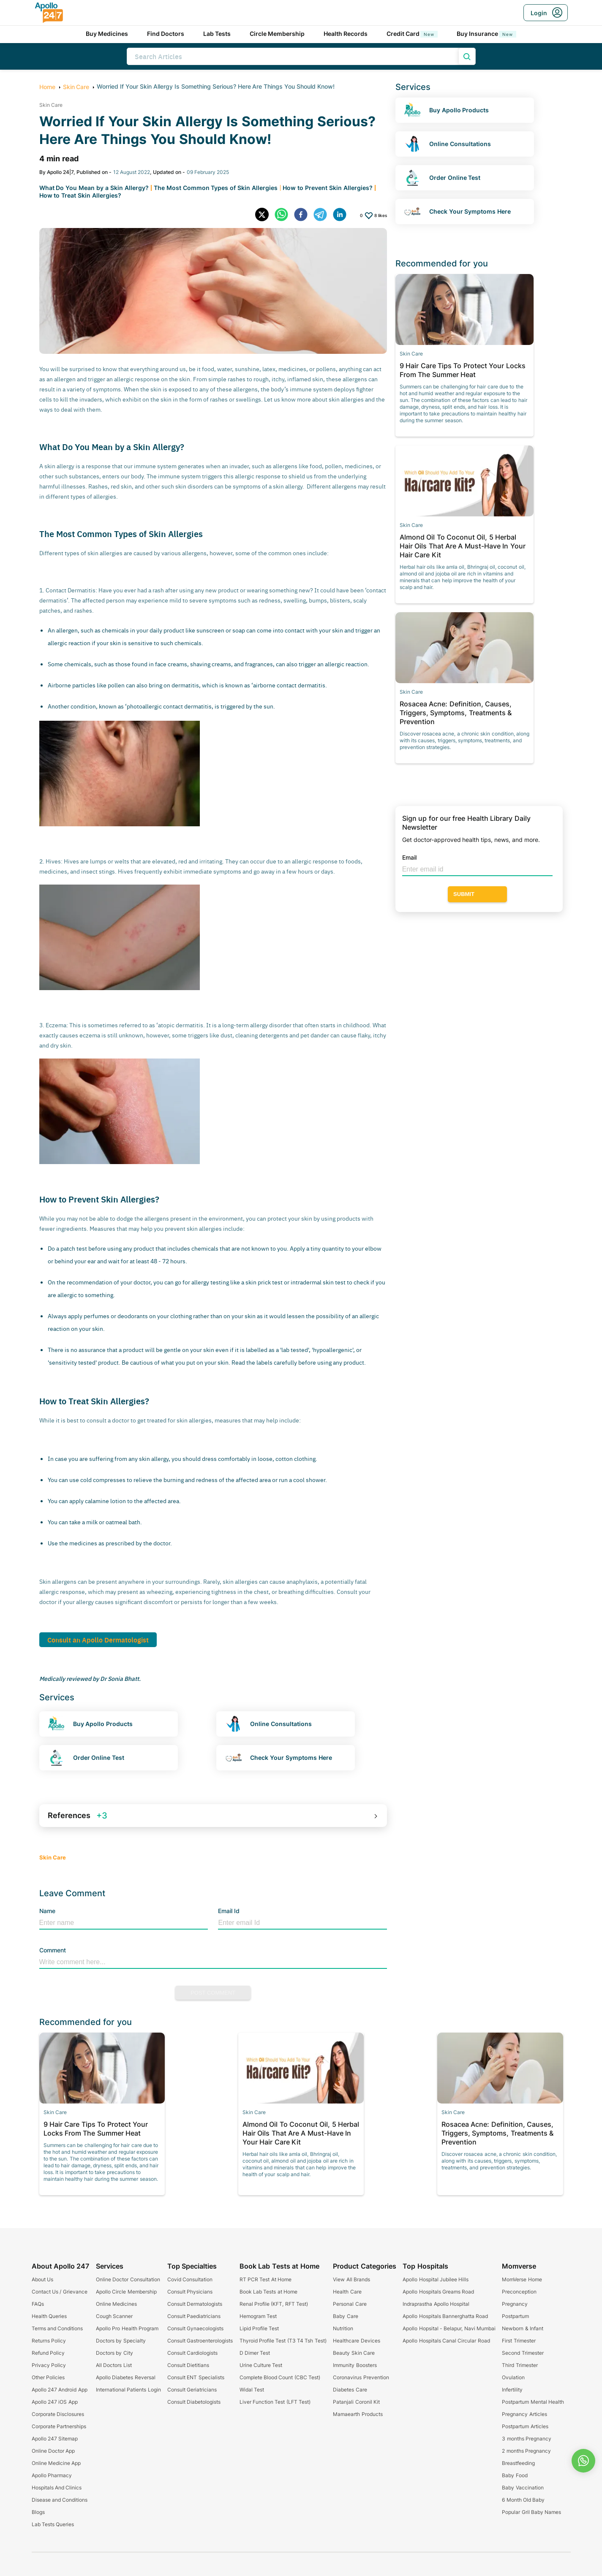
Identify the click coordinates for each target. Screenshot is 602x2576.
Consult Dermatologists (194, 2304)
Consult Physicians (189, 2291)
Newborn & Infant (522, 2328)
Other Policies (48, 2377)
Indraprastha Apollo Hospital (436, 2304)
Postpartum (515, 2316)
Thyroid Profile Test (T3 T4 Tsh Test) (283, 2340)
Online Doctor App (53, 2451)
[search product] (467, 56)
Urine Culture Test (261, 2365)
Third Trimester (519, 2365)
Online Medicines (116, 2304)
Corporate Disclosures (58, 2414)
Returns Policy (49, 2340)
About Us (42, 2279)
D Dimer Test (255, 2353)
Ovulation (513, 2377)
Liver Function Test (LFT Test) (275, 2402)
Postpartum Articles (525, 2426)
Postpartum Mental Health (533, 2402)
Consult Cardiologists (192, 2353)
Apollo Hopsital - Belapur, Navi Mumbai (449, 2328)
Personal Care (349, 2304)
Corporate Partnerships (59, 2426)
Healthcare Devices (356, 2340)
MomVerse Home (522, 2279)
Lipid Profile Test (259, 2328)
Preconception (519, 2291)
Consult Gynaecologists (195, 2328)
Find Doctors (166, 33)
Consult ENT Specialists (195, 2377)
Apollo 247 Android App (59, 2389)
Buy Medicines (107, 33)
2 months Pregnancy (526, 2451)
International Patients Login (128, 2389)
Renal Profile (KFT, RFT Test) (274, 2304)
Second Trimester (522, 2353)
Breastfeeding (518, 2463)
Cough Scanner (114, 2316)
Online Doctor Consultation (128, 2279)
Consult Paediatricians (194, 2316)
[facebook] (303, 215)
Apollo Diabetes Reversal (125, 2377)
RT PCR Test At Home (265, 2279)
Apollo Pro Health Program (127, 2328)
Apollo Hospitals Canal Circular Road (446, 2340)
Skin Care (76, 86)
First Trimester (518, 2340)
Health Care (347, 2291)
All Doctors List (114, 2365)
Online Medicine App (56, 2463)
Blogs (38, 2512)
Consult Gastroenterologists (200, 2340)
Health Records (346, 33)
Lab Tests (217, 33)
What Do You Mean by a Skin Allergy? (94, 187)
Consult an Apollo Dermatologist (98, 1640)
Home (47, 86)
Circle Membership (277, 33)
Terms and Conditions (57, 2328)
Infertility (512, 2389)
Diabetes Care (350, 2389)
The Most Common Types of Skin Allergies (216, 187)
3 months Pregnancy (526, 2438)
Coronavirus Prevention (361, 2377)
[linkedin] (342, 215)
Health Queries (49, 2316)
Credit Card (412, 33)
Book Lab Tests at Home (268, 2291)
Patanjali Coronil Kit (356, 2402)
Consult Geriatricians (192, 2389)
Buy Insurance (487, 33)
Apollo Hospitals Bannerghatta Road (445, 2316)
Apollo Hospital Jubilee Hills (436, 2279)
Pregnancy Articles (524, 2414)
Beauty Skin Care (354, 2353)
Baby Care (345, 2316)
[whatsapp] (284, 215)
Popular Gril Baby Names (531, 2512)
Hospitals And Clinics (57, 2487)
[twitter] (265, 215)
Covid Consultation (189, 2279)
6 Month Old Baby (523, 2500)
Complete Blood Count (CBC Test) (280, 2377)
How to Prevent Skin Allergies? (328, 187)
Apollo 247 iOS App (55, 2402)
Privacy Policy (49, 2365)
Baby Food (514, 2475)
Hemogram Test (258, 2316)
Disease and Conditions (60, 2500)
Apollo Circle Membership (126, 2291)
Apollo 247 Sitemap (55, 2438)
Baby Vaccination (522, 2487)
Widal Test (252, 2389)
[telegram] (323, 215)
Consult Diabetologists (194, 2402)
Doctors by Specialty (121, 2340)
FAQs (38, 2304)
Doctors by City (114, 2353)
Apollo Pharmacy (52, 2475)
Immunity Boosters (354, 2365)
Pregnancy (515, 2304)
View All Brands (351, 2279)
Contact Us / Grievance (59, 2291)
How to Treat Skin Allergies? (80, 195)
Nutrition (343, 2328)
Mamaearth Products (357, 2414)
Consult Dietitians (188, 2365)
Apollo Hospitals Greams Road (438, 2291)
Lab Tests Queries (53, 2524)
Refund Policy (48, 2353)
